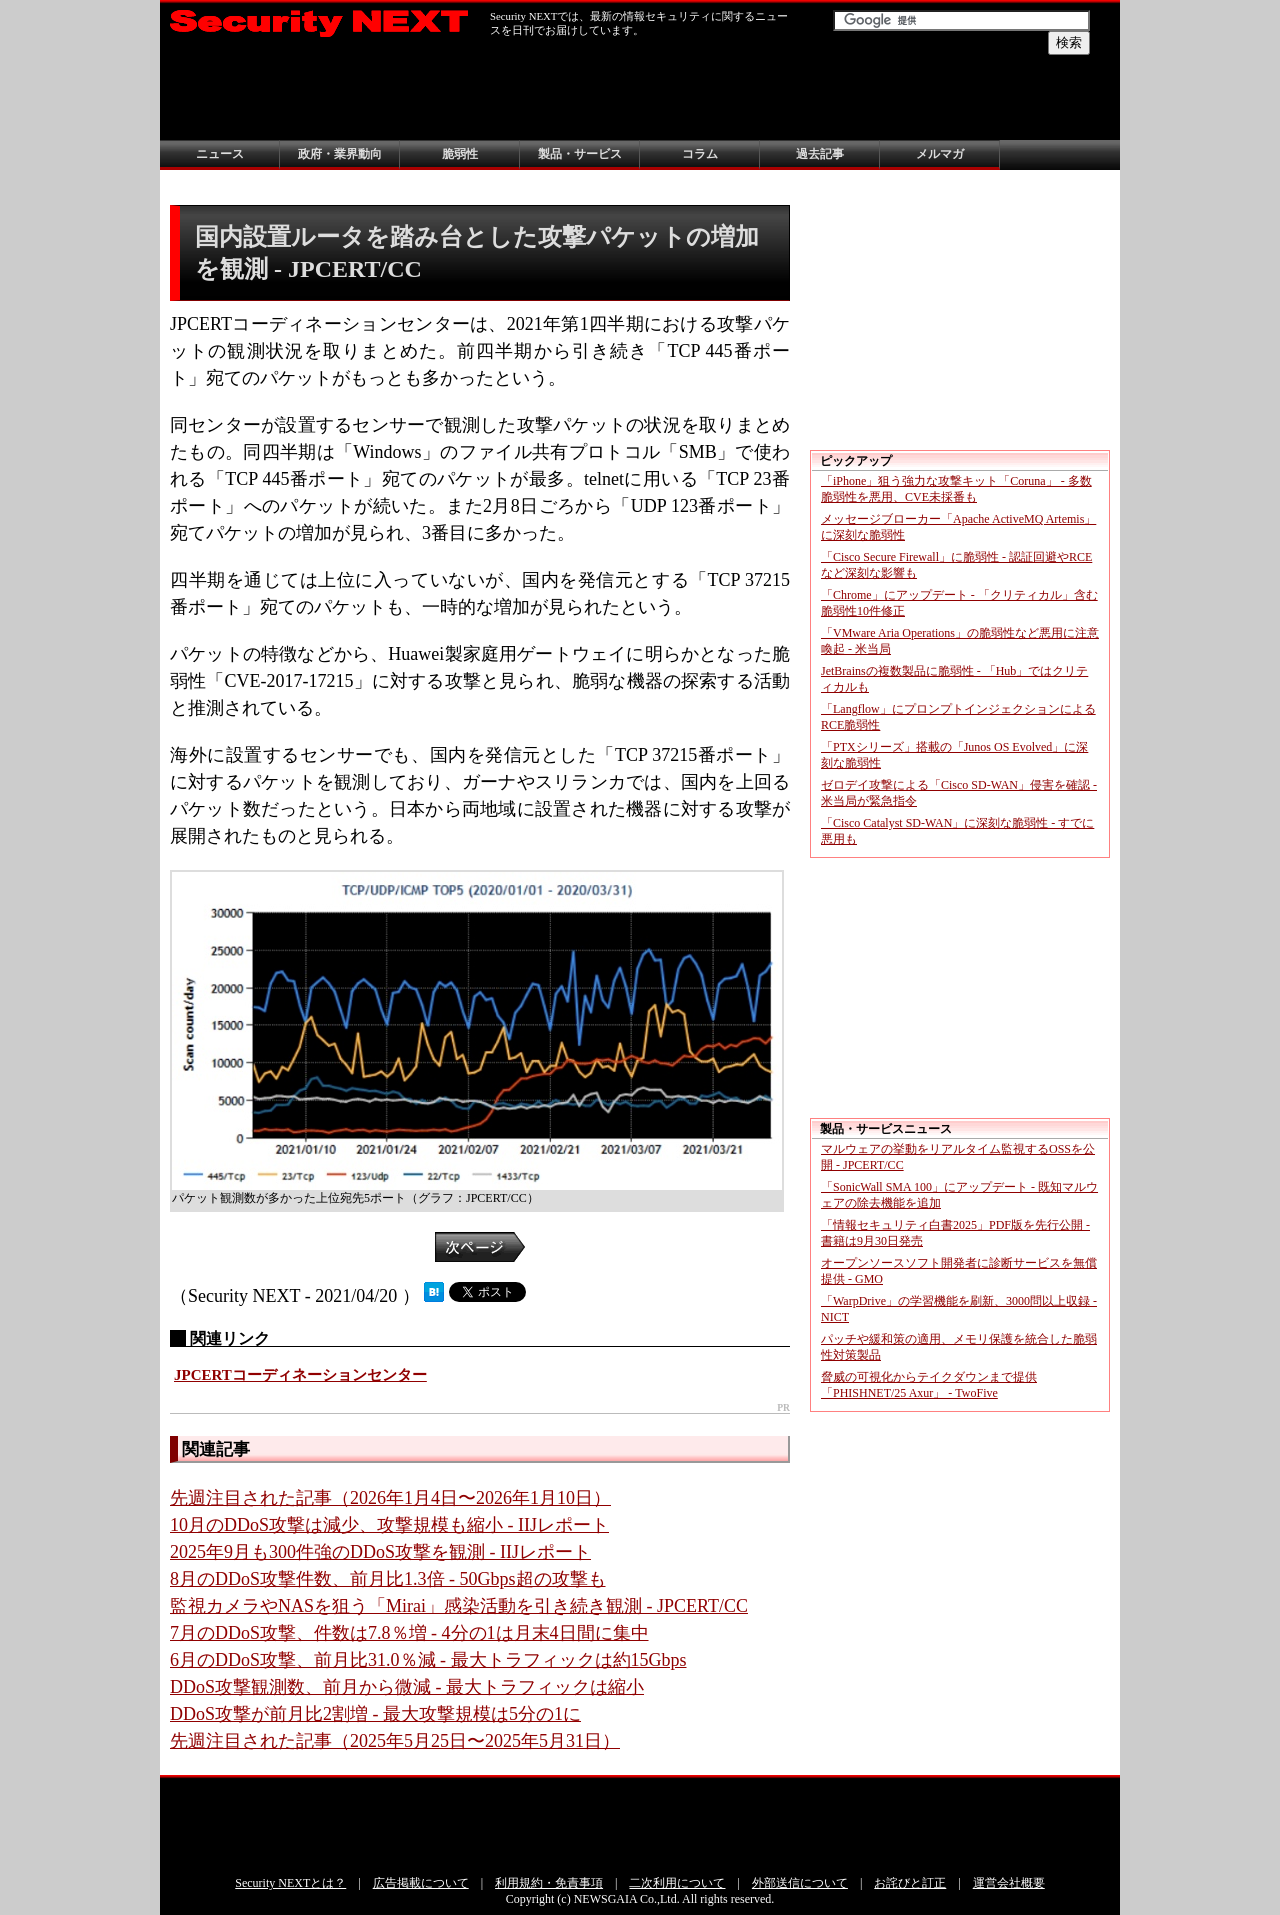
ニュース (220, 154)
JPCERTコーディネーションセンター (300, 1375)
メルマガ (940, 154)
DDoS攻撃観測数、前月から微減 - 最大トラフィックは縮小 (407, 1687)
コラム (700, 154)
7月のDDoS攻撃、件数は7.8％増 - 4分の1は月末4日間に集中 (409, 1633)
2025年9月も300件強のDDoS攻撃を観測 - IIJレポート (380, 1552)
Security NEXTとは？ (290, 1883)
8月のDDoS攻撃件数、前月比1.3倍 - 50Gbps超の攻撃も (388, 1579)
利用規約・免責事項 (549, 1883)
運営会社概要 (1009, 1883)
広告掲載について (421, 1883)
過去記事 (820, 154)
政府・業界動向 (340, 154)
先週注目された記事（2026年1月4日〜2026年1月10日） (390, 1498)
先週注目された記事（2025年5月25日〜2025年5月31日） (395, 1741)
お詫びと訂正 (910, 1883)
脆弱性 (460, 154)
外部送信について (800, 1883)
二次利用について (677, 1883)
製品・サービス (580, 154)
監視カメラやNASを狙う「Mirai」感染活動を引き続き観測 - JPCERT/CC (459, 1606)
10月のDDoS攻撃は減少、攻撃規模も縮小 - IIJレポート (389, 1525)
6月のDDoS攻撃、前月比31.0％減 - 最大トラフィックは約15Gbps (428, 1660)
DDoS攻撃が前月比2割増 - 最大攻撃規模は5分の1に (375, 1714)
